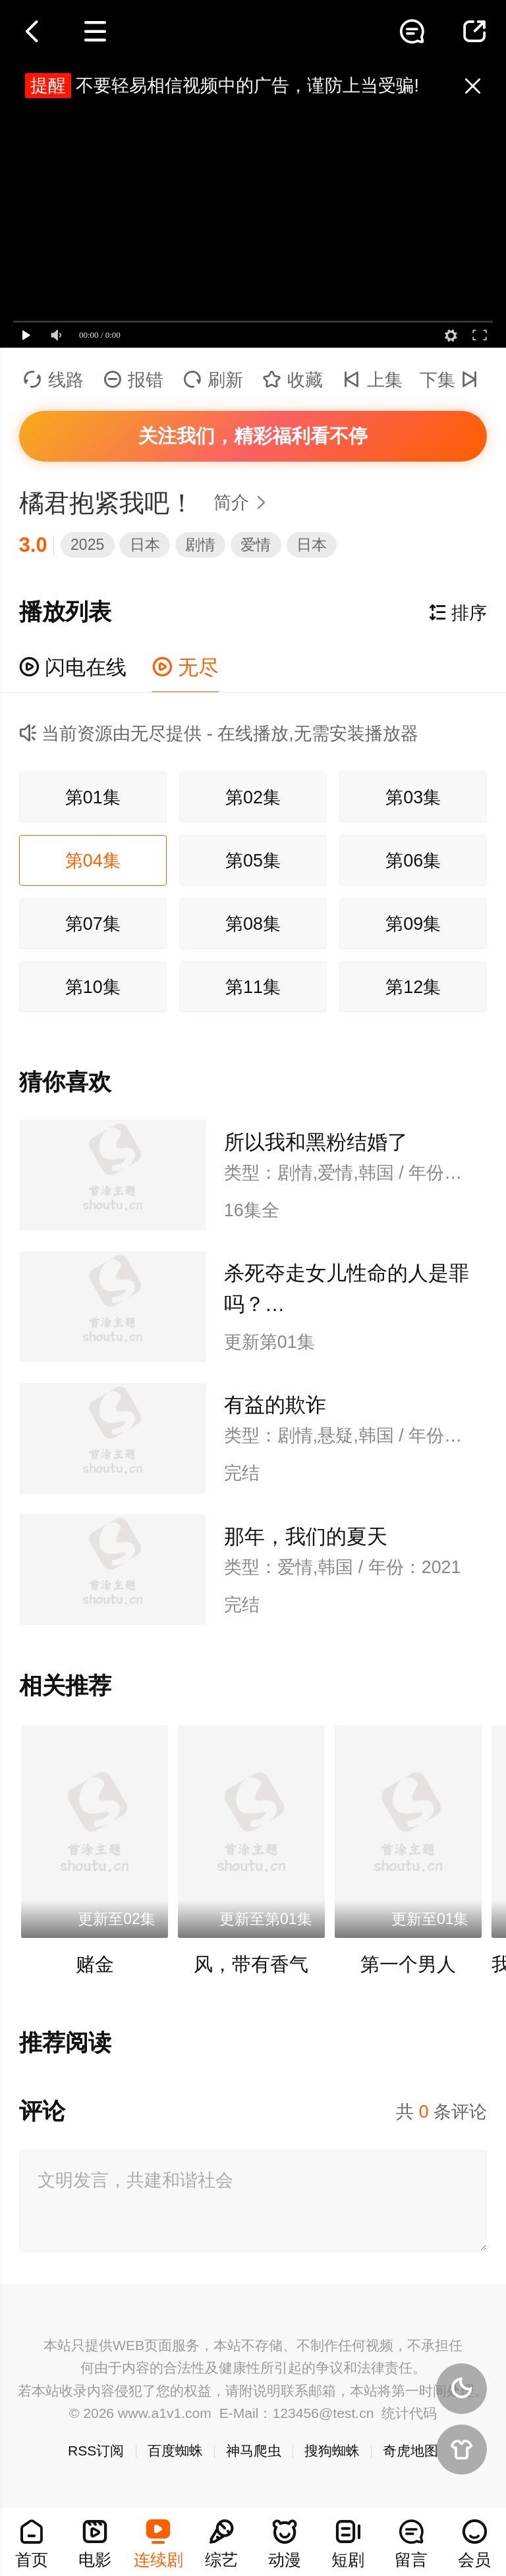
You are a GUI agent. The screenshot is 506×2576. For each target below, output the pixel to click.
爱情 (255, 544)
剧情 (200, 544)
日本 (145, 544)
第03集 (413, 797)
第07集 (93, 924)
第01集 (93, 797)
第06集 (413, 861)
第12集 (413, 987)
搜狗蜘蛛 (332, 2450)
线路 (54, 380)
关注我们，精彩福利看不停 (253, 435)
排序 (458, 613)
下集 (452, 380)
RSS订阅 (96, 2450)
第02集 (253, 797)
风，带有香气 (251, 1964)
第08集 (253, 924)
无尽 (185, 667)
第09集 (413, 924)
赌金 (95, 1964)
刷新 (213, 380)
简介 (243, 502)
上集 (373, 380)
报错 (133, 380)
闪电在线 (73, 667)
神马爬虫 (253, 2450)
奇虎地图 (410, 2450)
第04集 (93, 861)
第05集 (253, 861)
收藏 (293, 380)
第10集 (93, 987)
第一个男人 (408, 1964)
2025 (87, 544)
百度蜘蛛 (175, 2450)
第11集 (253, 987)
